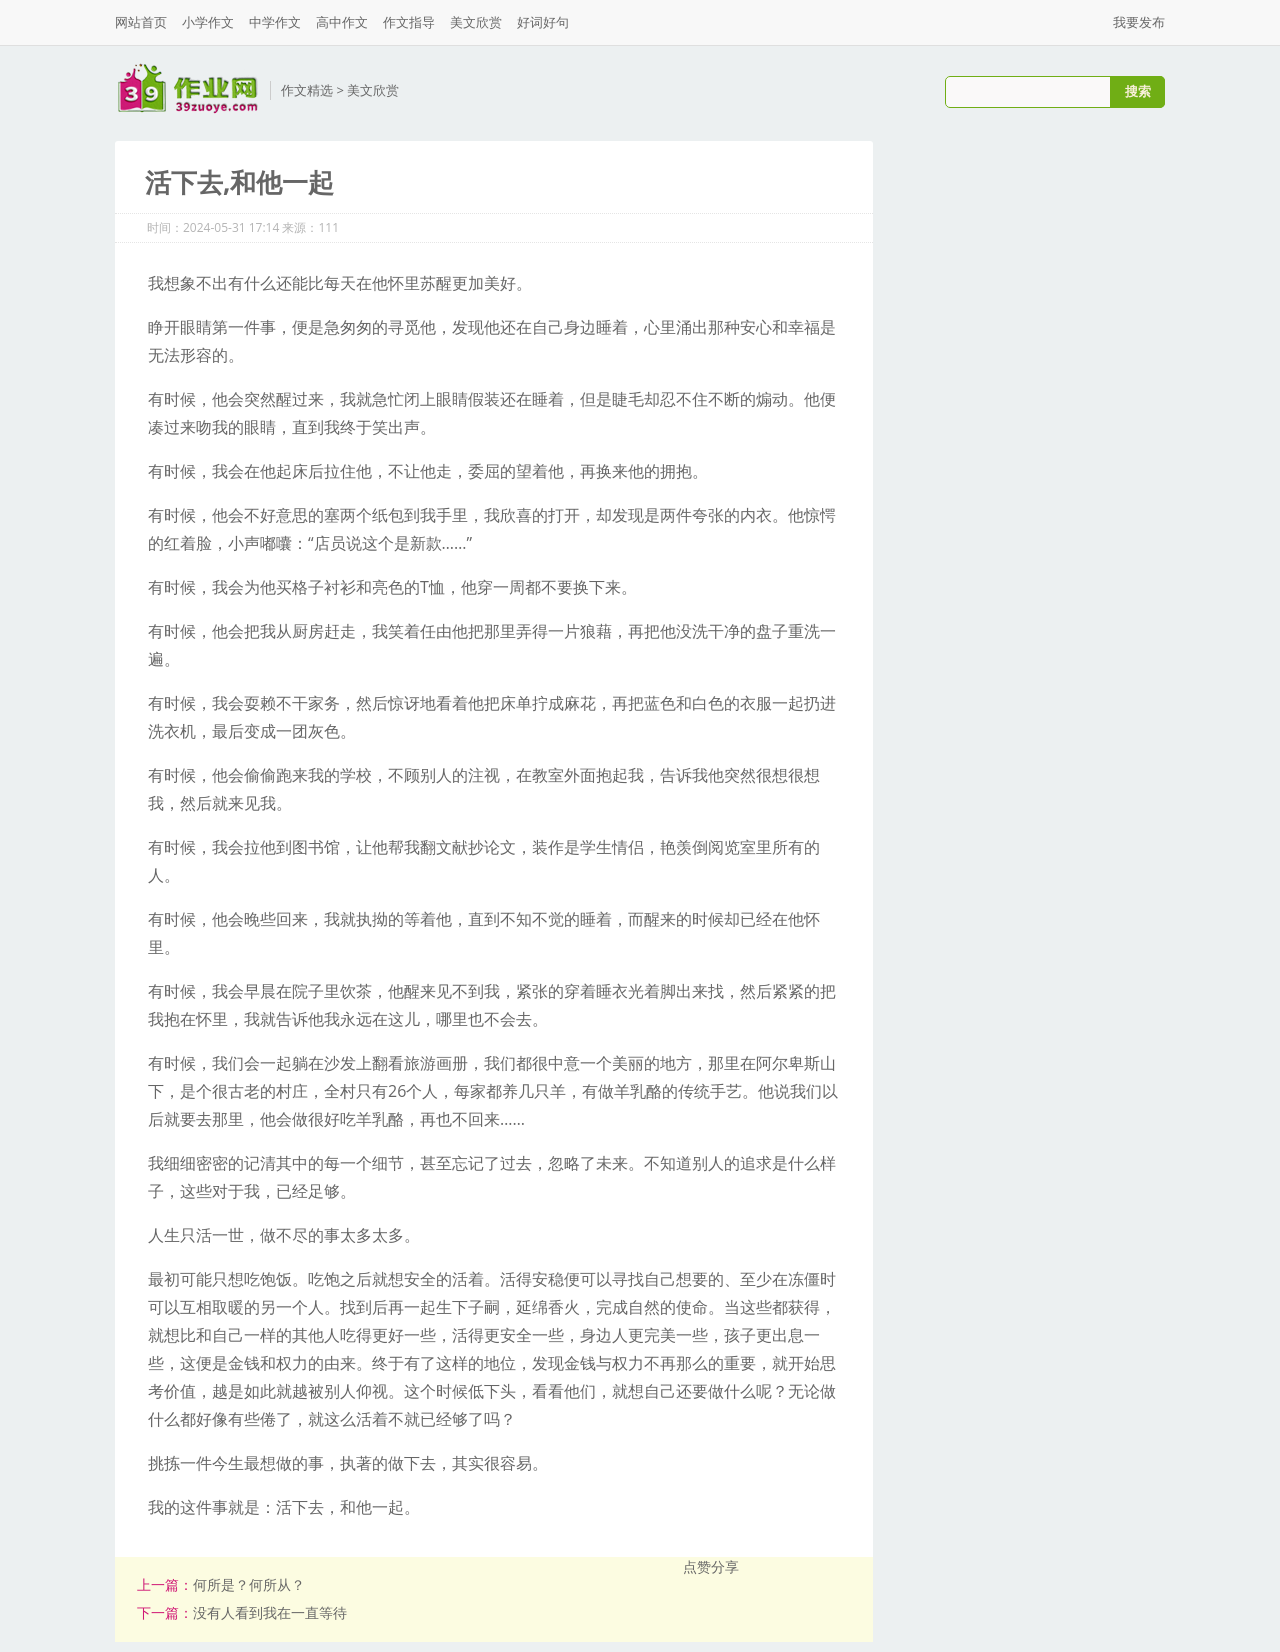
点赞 (697, 1566)
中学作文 (275, 22)
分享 (725, 1566)
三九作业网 (187, 88)
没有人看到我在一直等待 (270, 1612)
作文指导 (409, 22)
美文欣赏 (476, 22)
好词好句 (543, 22)
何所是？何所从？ (249, 1584)
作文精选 (307, 90)
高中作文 (342, 22)
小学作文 (208, 22)
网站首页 (141, 22)
